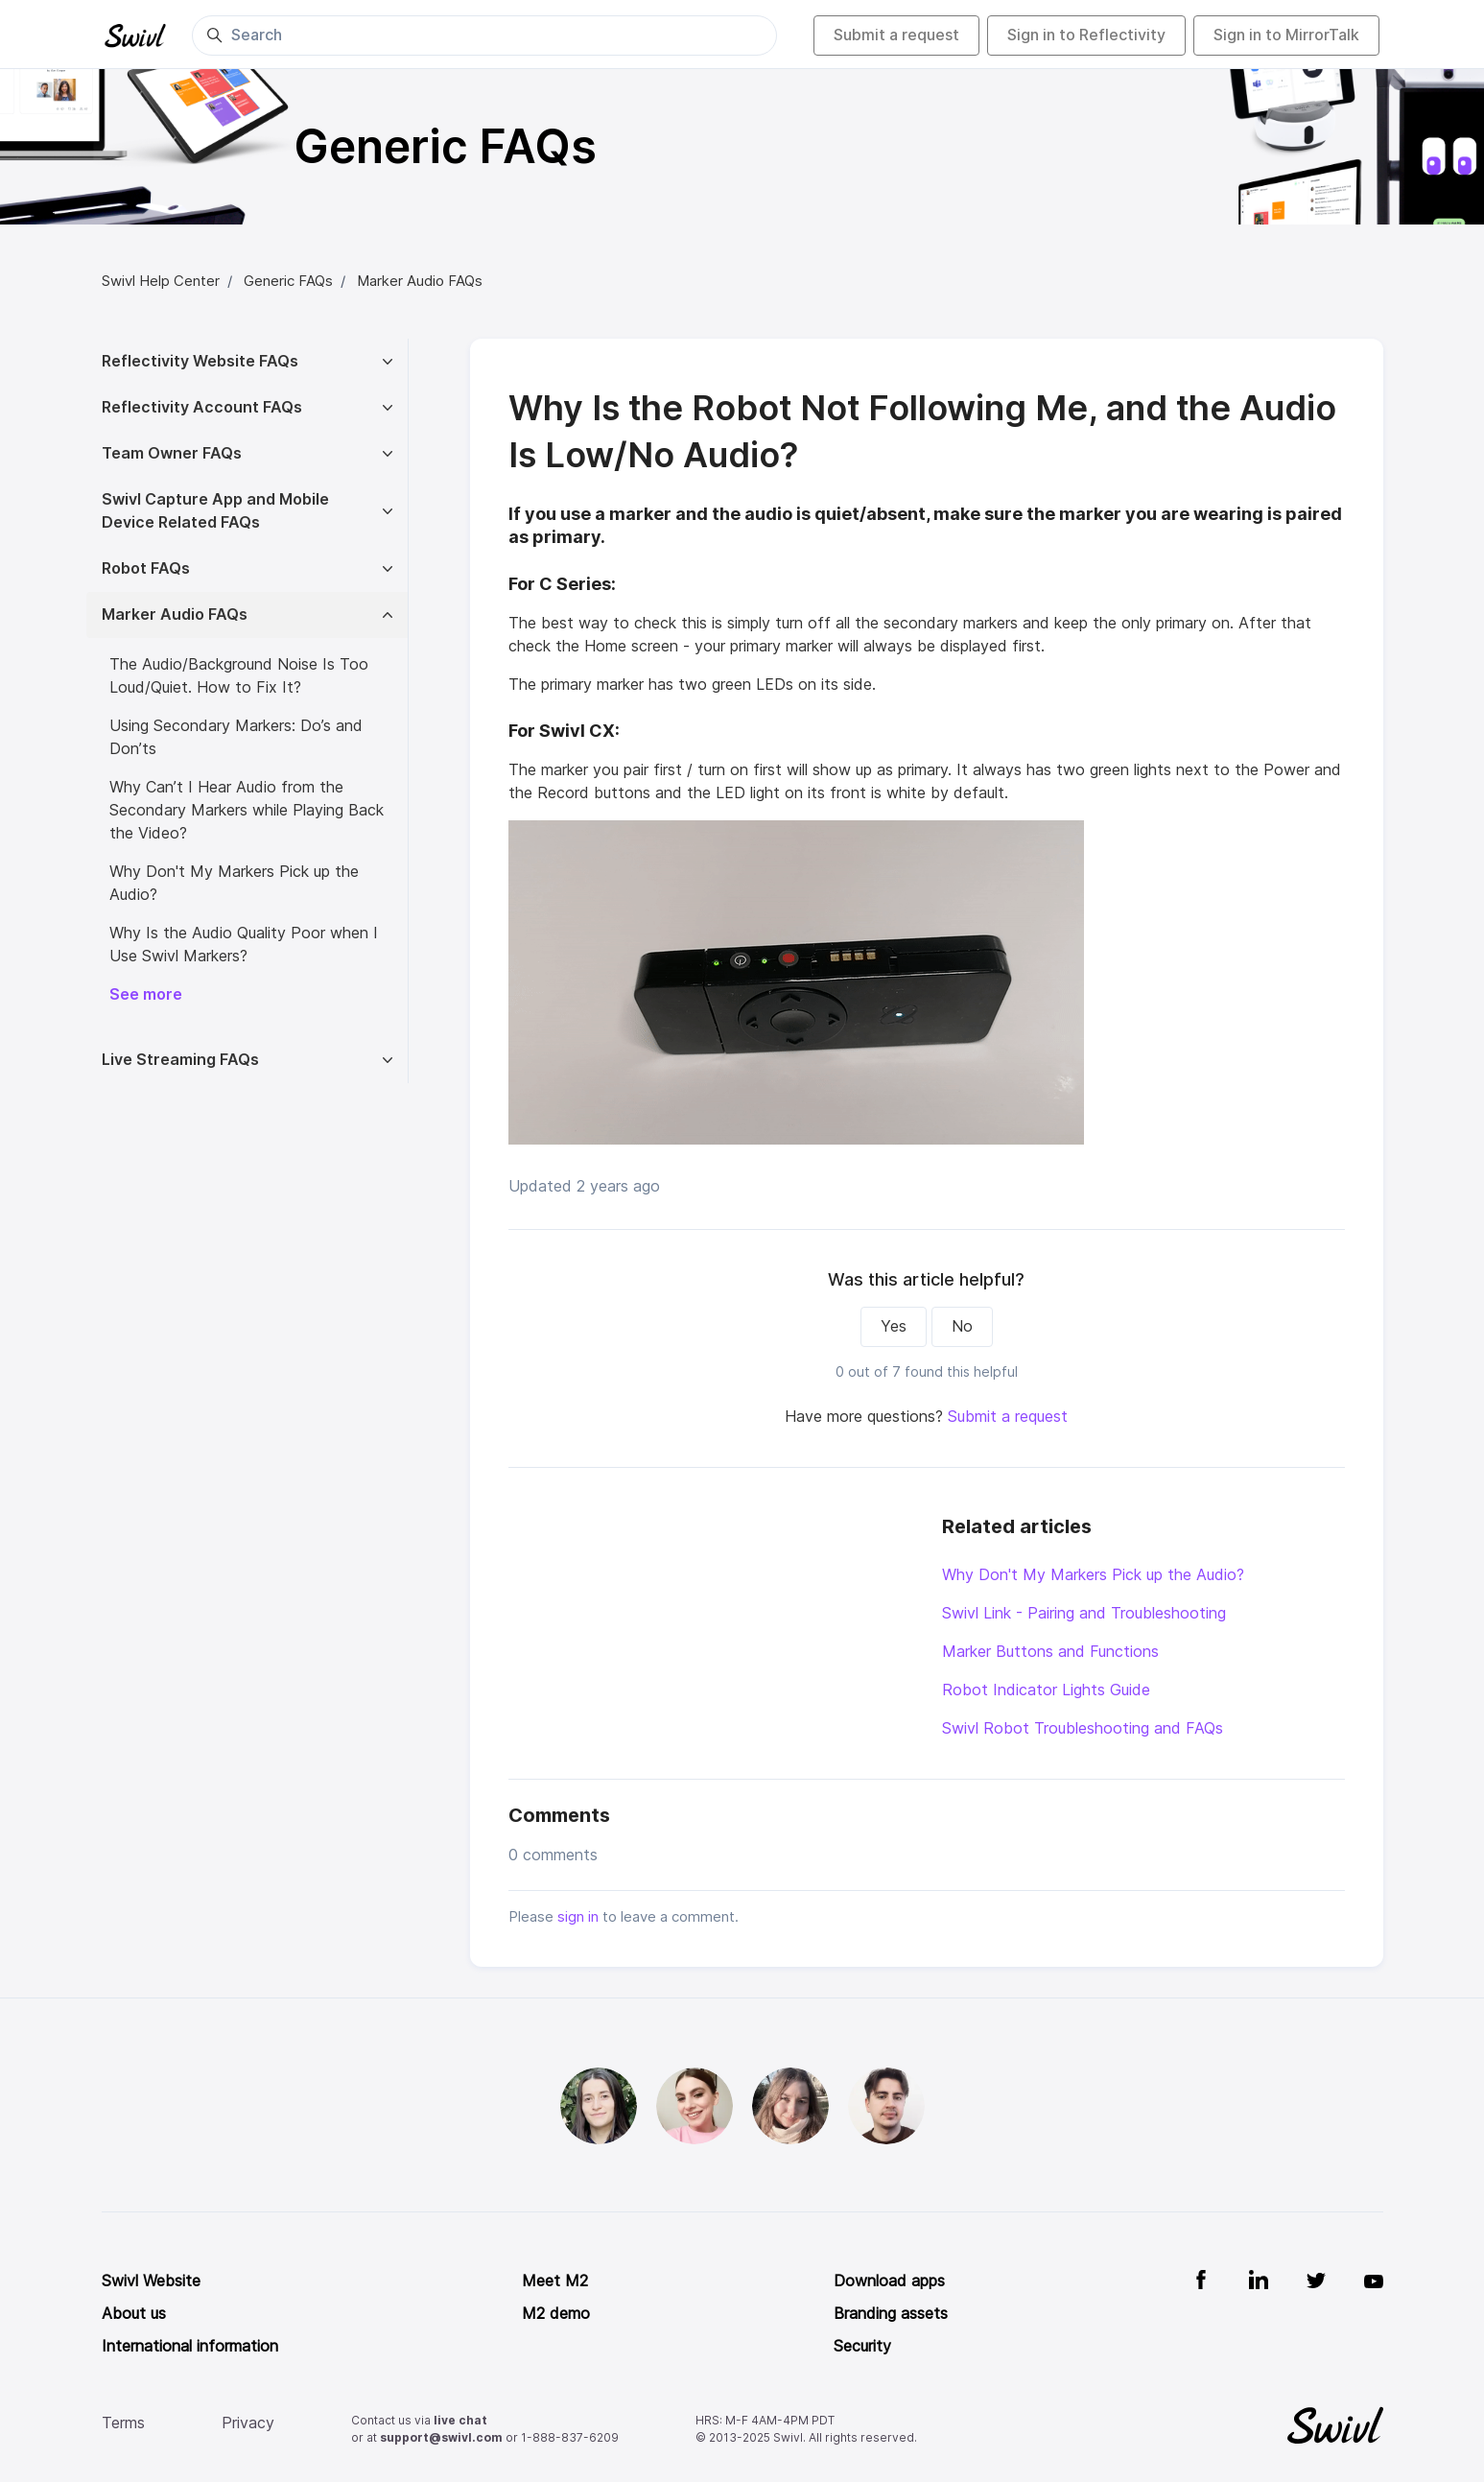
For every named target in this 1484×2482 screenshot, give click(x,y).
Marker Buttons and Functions (1050, 1652)
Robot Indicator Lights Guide (1046, 1690)
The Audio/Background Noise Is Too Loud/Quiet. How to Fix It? (238, 676)
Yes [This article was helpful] (894, 1326)
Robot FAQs (146, 568)
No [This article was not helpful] (962, 1326)
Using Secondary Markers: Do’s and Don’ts (236, 737)
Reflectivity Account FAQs (202, 407)
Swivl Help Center (161, 281)
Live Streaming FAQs (180, 1060)
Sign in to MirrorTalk (1286, 35)
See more (145, 994)
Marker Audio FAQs (420, 281)
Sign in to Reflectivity (1086, 35)
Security (862, 2346)
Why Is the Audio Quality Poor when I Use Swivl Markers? (243, 944)
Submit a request (896, 35)
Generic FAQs (288, 281)
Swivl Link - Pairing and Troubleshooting (1084, 1613)
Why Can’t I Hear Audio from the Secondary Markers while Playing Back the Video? (246, 810)
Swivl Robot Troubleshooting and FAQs (1082, 1728)
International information (190, 2346)
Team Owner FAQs (172, 453)
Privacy (248, 2423)
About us (134, 2314)
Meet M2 (555, 2281)
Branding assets (891, 2314)
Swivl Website (151, 2281)
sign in (578, 1917)
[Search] (484, 35)
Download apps (889, 2281)
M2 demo (556, 2314)
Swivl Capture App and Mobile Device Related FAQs (215, 511)
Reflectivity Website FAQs (200, 361)
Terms (123, 2423)
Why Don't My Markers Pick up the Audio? (1093, 1575)
